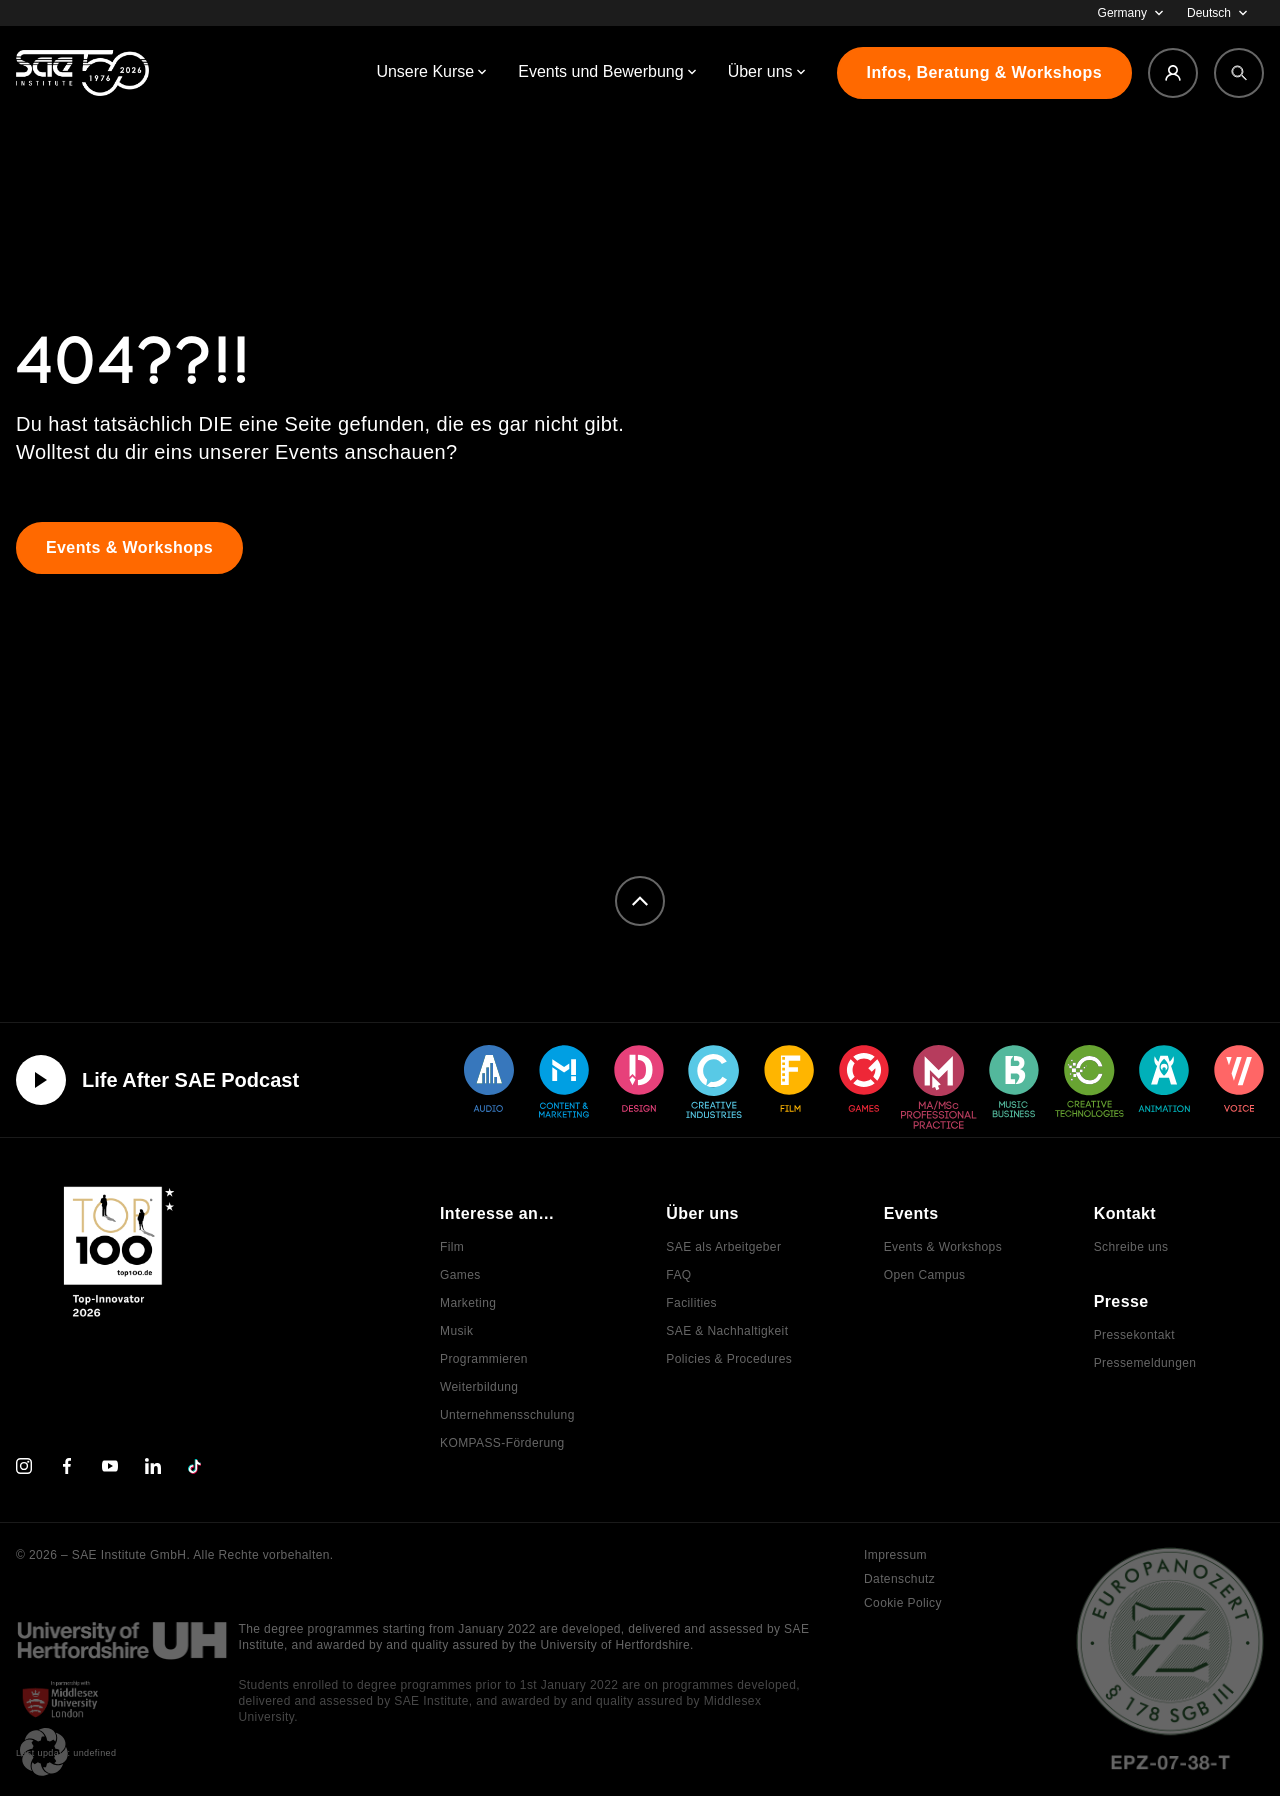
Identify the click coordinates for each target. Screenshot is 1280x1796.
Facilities (691, 1303)
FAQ (678, 1275)
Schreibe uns (1131, 1247)
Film (452, 1247)
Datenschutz (899, 1579)
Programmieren (484, 1359)
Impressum (895, 1555)
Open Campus (925, 1275)
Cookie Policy (903, 1603)
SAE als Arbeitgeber (723, 1247)
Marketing (468, 1303)
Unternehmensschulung (507, 1415)
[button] (44, 1752)
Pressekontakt (1134, 1335)
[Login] (1173, 73)
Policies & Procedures (729, 1359)
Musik (456, 1331)
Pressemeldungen (1145, 1363)
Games (460, 1275)
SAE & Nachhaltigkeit (727, 1331)
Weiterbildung (479, 1387)
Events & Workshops (943, 1247)
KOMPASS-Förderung (502, 1443)
